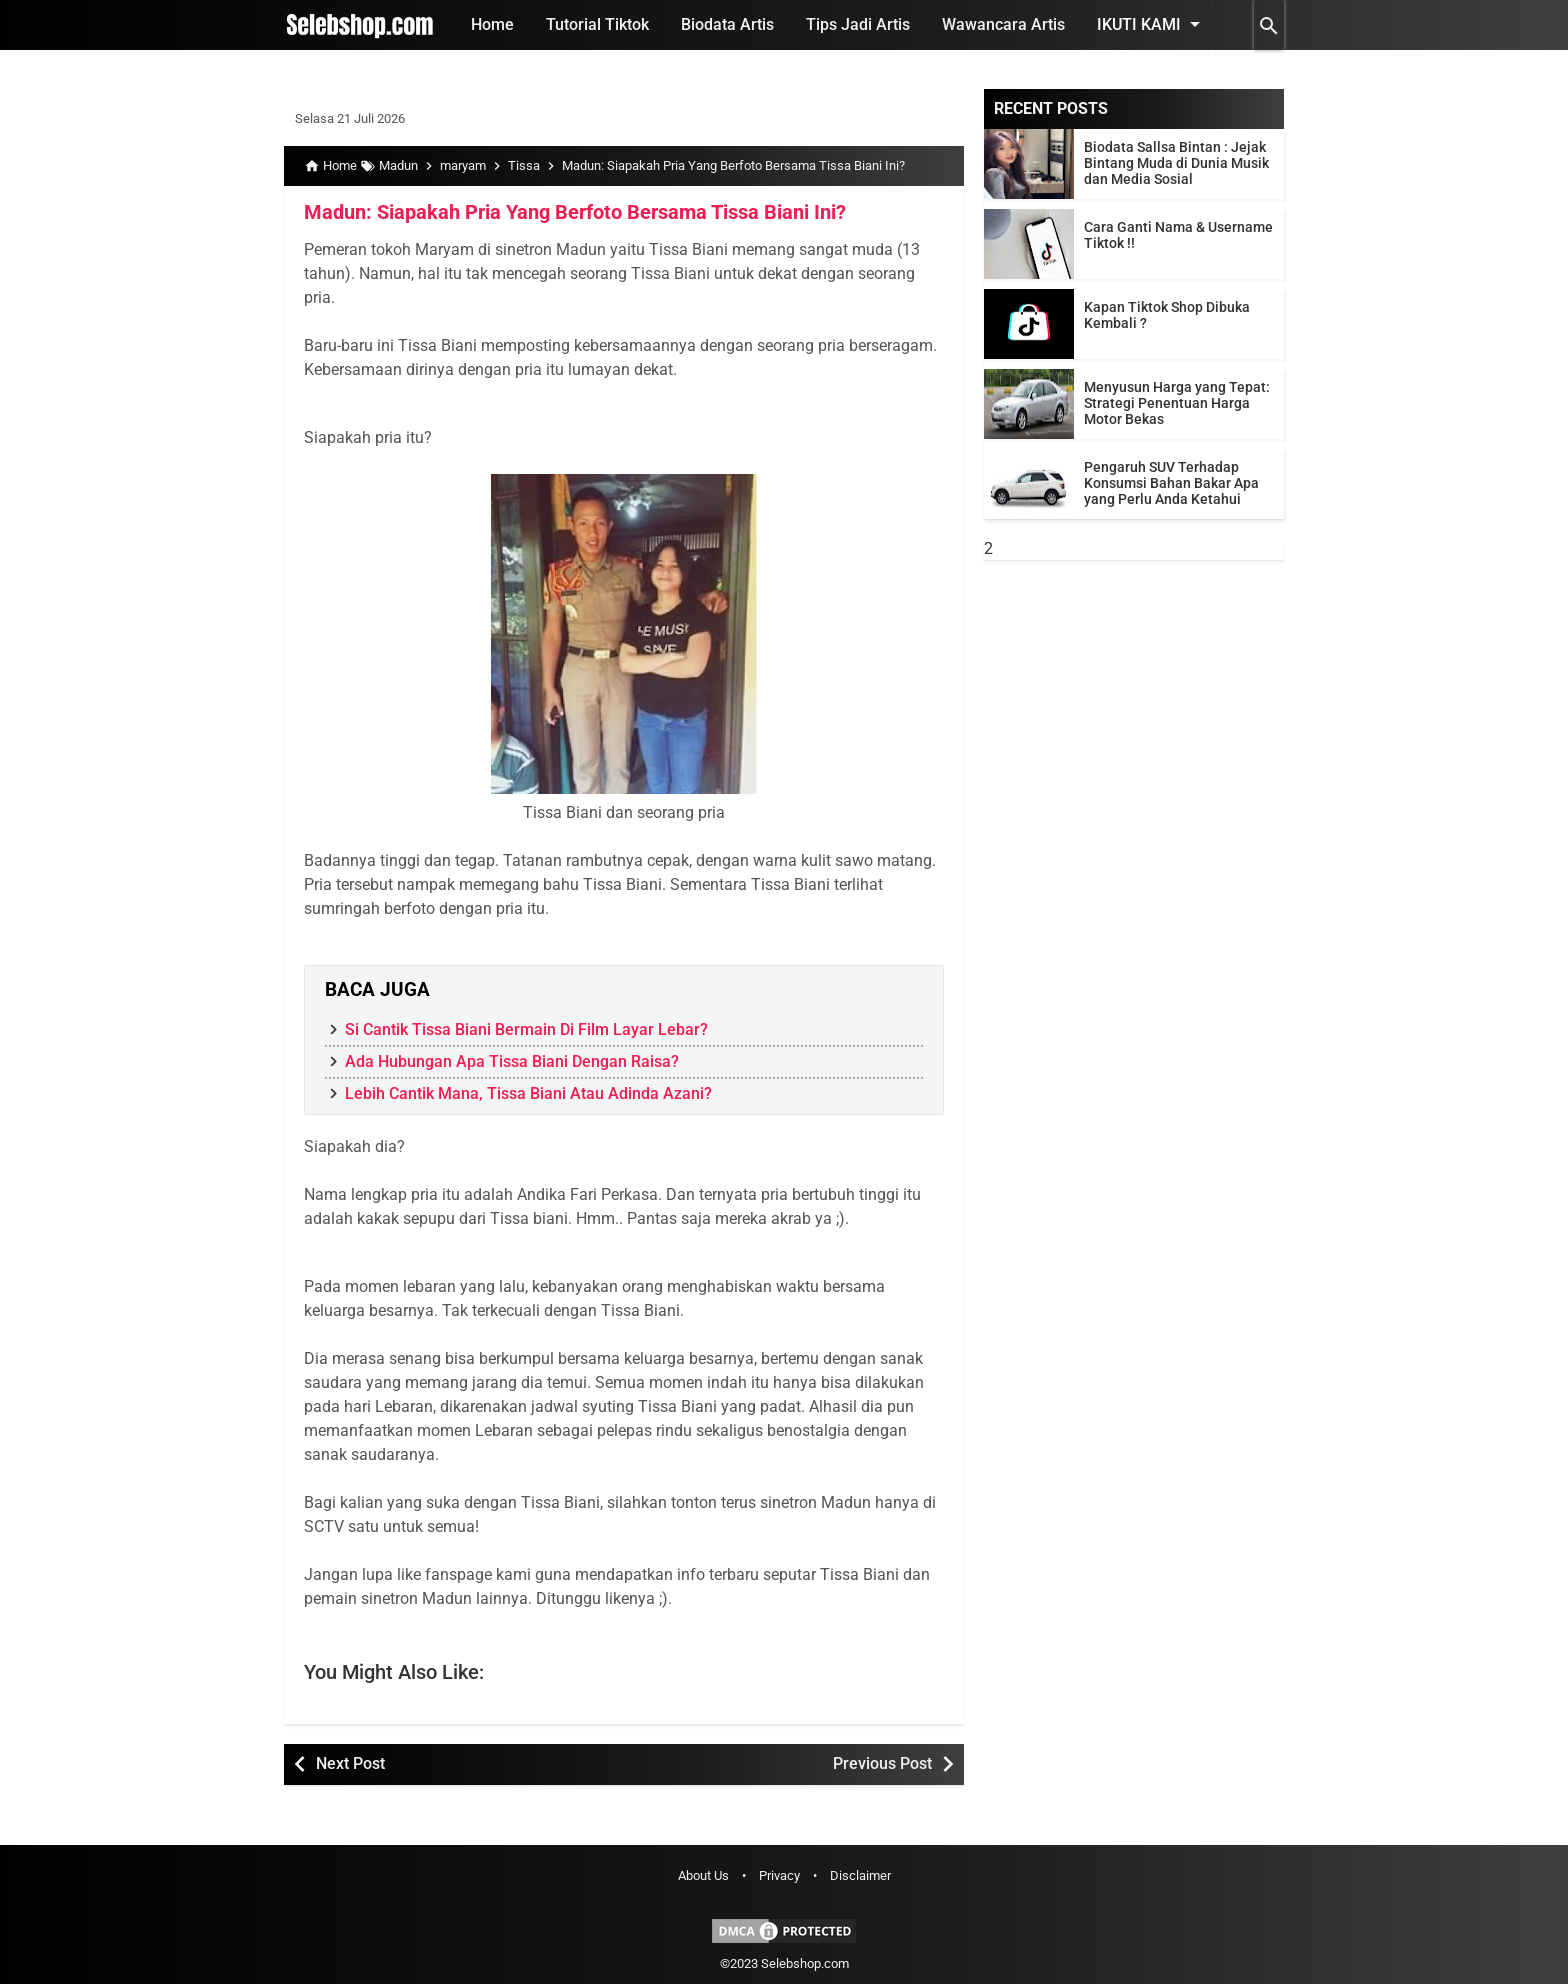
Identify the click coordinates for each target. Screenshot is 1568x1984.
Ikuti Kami (1152, 24)
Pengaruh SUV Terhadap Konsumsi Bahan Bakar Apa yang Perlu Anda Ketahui (1171, 483)
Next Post (350, 1763)
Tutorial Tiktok (597, 24)
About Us (703, 1875)
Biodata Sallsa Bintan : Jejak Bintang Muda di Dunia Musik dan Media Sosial (1176, 163)
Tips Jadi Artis (858, 24)
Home (492, 24)
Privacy (779, 1875)
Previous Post (882, 1763)
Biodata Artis (727, 24)
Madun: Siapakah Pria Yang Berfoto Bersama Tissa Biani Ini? (575, 212)
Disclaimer (860, 1875)
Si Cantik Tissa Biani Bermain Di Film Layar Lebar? (526, 1029)
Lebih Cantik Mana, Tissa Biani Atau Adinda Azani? (528, 1093)
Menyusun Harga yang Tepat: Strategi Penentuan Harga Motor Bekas (1177, 403)
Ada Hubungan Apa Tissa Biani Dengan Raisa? (512, 1061)
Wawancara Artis (1003, 24)
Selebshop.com (805, 1963)
